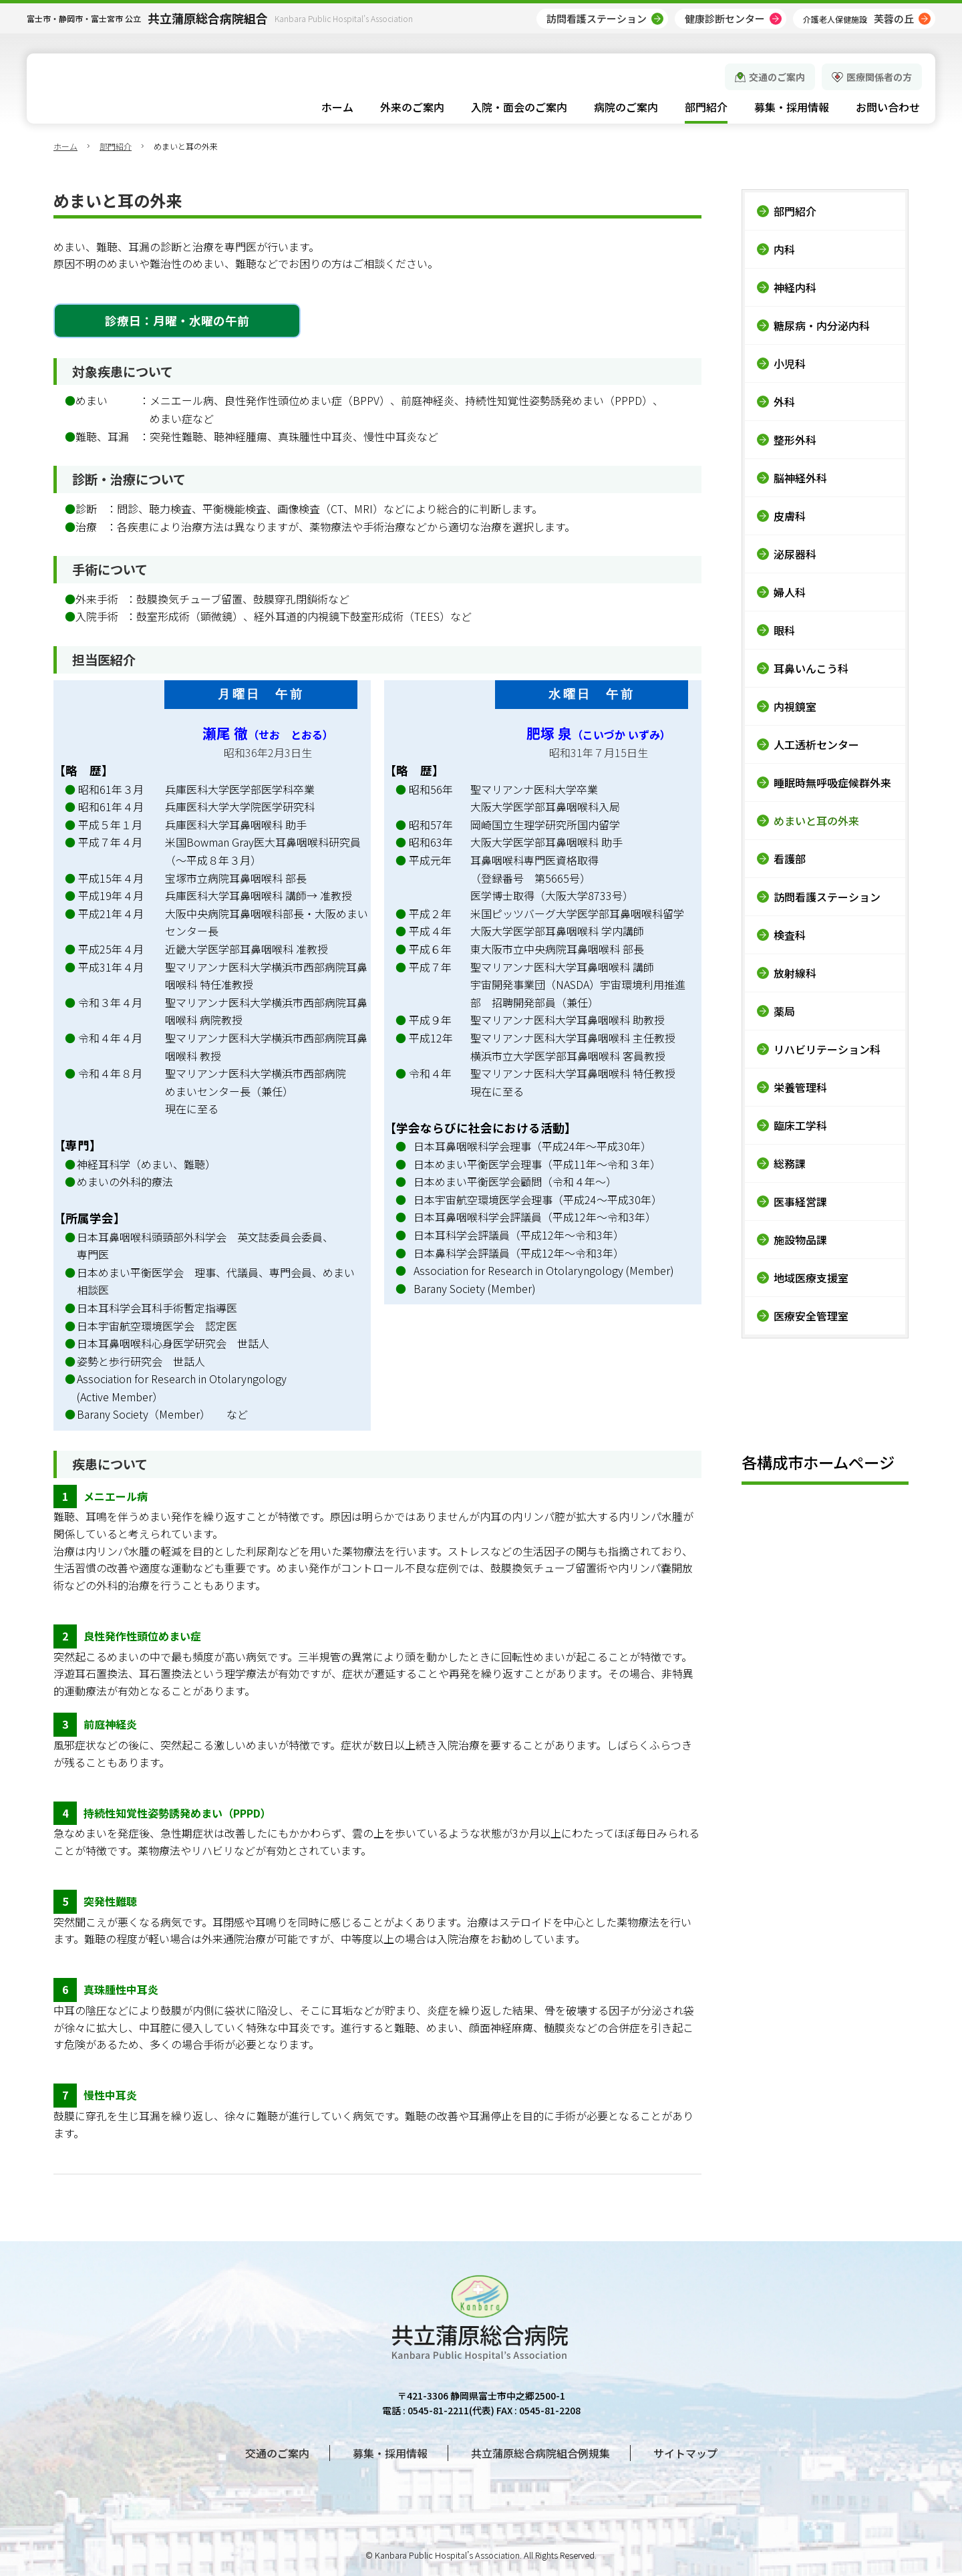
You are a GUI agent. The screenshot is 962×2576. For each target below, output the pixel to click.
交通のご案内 (777, 77)
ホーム (65, 146)
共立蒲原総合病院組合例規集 (540, 2453)
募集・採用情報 (390, 2453)
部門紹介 (116, 146)
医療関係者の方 (879, 77)
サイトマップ (685, 2453)
